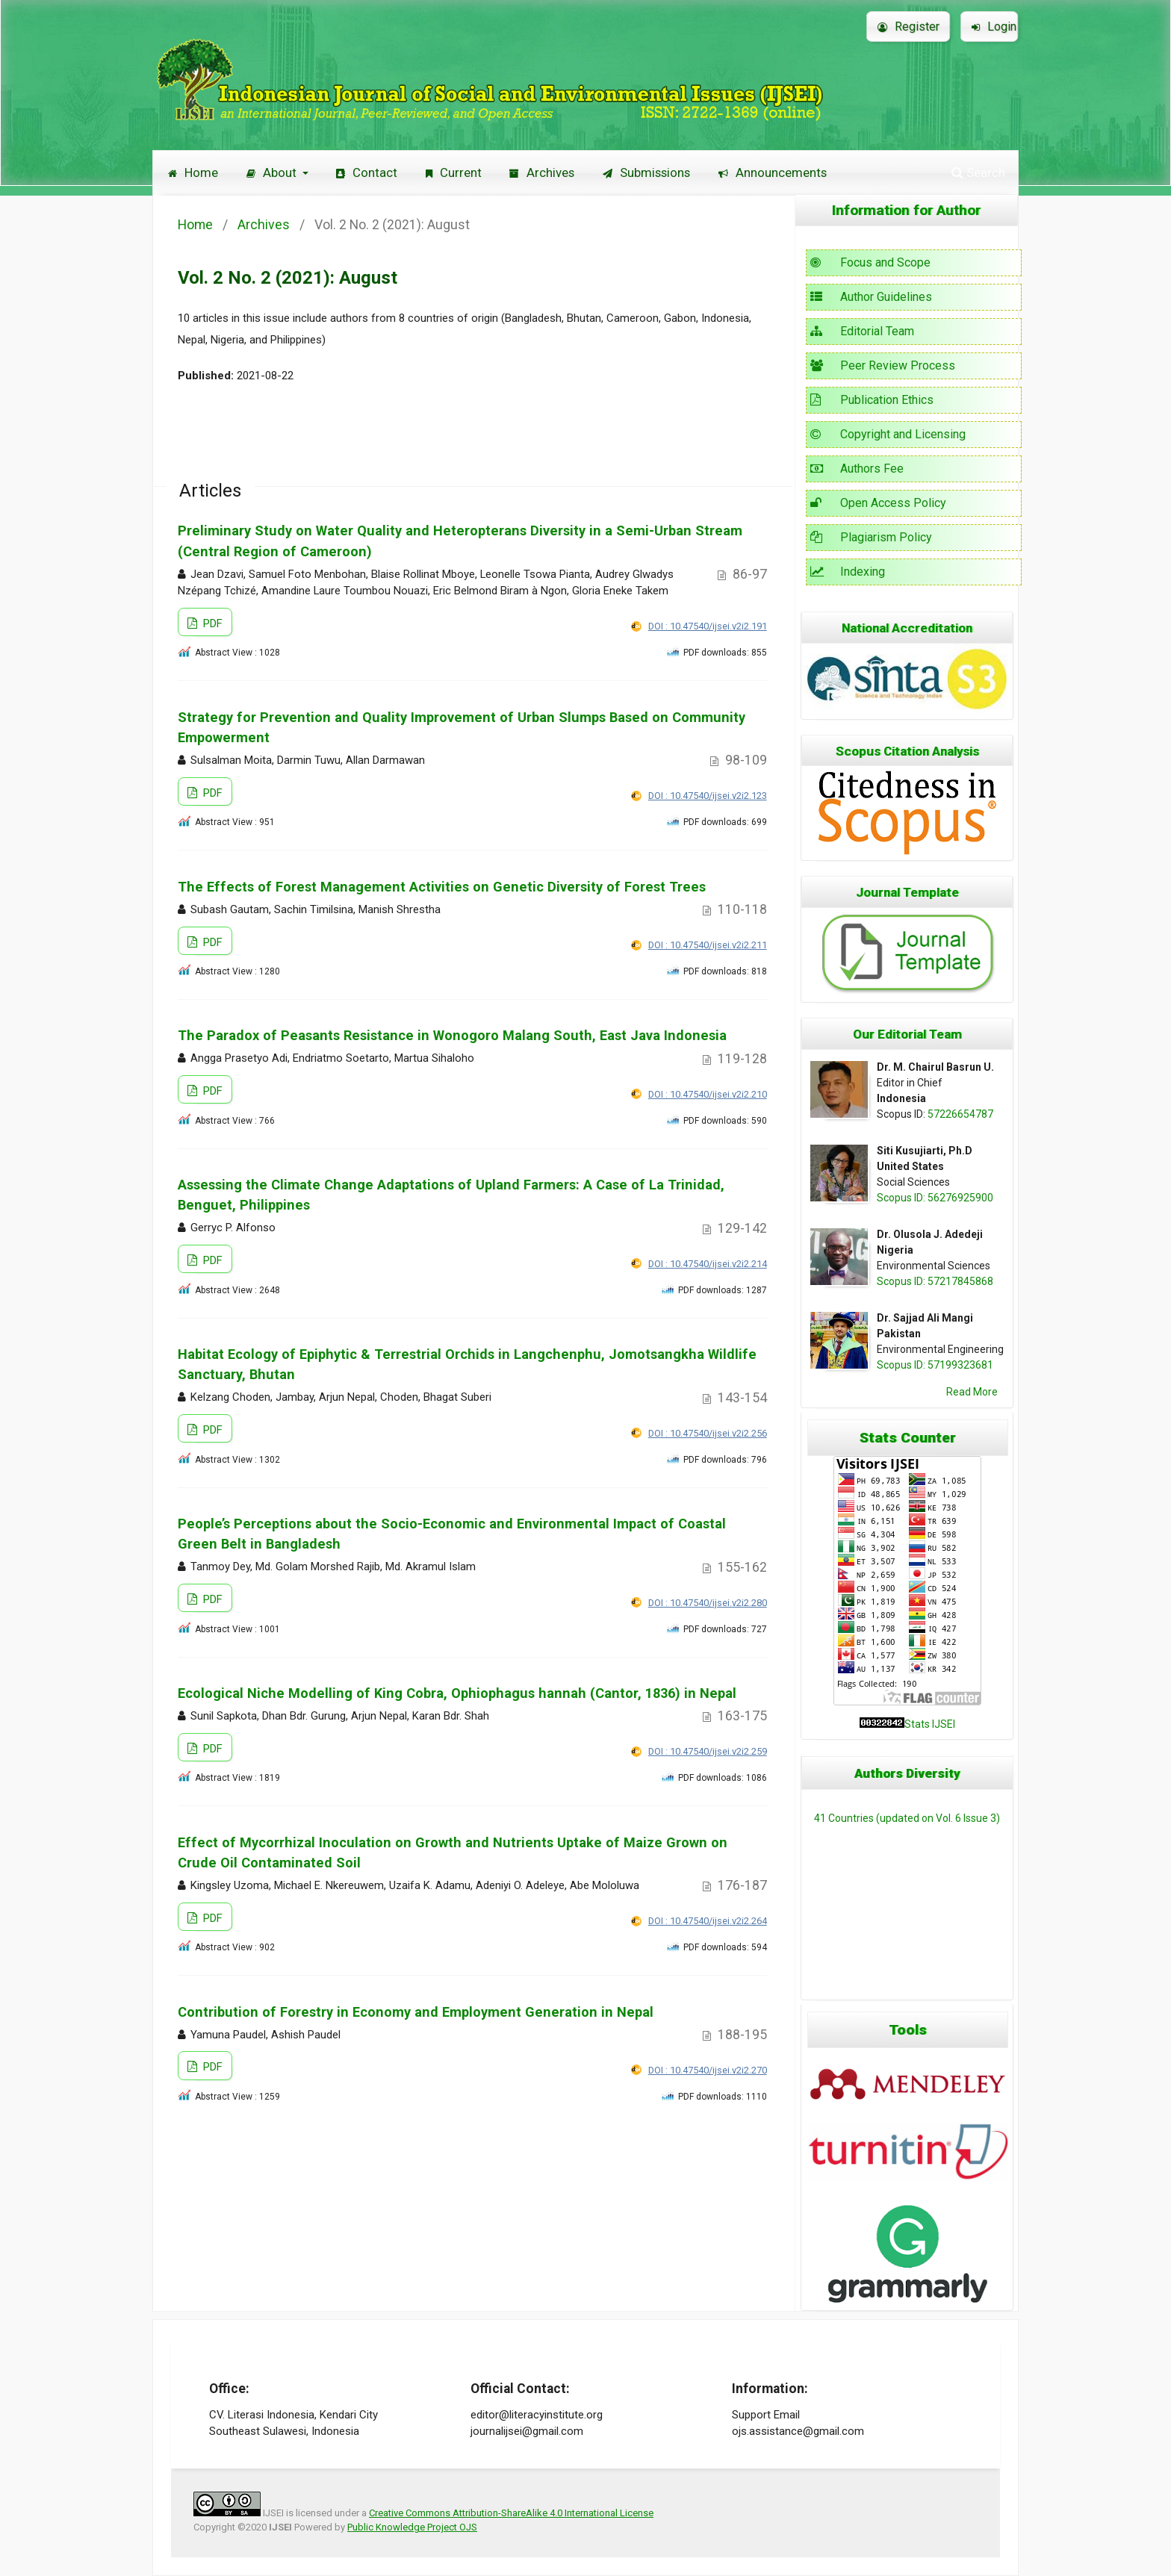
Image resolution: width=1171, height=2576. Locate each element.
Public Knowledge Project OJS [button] (412, 2527)
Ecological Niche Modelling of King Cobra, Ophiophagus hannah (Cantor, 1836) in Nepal (457, 1693)
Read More (972, 1392)
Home (193, 172)
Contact (366, 172)
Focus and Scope (870, 262)
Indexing (847, 571)
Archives (541, 172)
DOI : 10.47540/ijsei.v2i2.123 (707, 795)
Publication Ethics (872, 400)
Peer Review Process (882, 365)
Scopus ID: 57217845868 (935, 1281)
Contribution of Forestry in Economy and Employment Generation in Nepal (415, 2012)
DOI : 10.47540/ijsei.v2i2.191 (707, 626)
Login (994, 26)
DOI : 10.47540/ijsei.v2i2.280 (707, 1602)
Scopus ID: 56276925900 (935, 1198)
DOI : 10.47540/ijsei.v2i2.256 (707, 1433)
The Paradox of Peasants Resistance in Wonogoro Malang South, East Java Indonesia (452, 1035)
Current (454, 172)
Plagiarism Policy (871, 537)
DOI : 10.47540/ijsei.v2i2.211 (707, 945)
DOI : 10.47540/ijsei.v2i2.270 (707, 2070)
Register (908, 26)
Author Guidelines (871, 297)
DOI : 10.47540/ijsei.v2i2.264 (707, 1920)
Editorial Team (862, 331)
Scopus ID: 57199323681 (935, 1365)
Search (978, 172)
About (272, 172)
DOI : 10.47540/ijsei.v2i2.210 (707, 1094)
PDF (211, 623)
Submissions (646, 172)
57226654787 (960, 1114)
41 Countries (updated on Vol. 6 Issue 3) (907, 1818)
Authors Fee (857, 468)
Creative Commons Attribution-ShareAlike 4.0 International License (511, 2513)
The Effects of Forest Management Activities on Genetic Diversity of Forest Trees (442, 887)
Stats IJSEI (929, 1724)
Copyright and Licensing (888, 434)
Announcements (772, 172)
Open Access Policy (878, 503)
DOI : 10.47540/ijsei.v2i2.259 (707, 1751)
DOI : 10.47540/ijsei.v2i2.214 (707, 1263)
